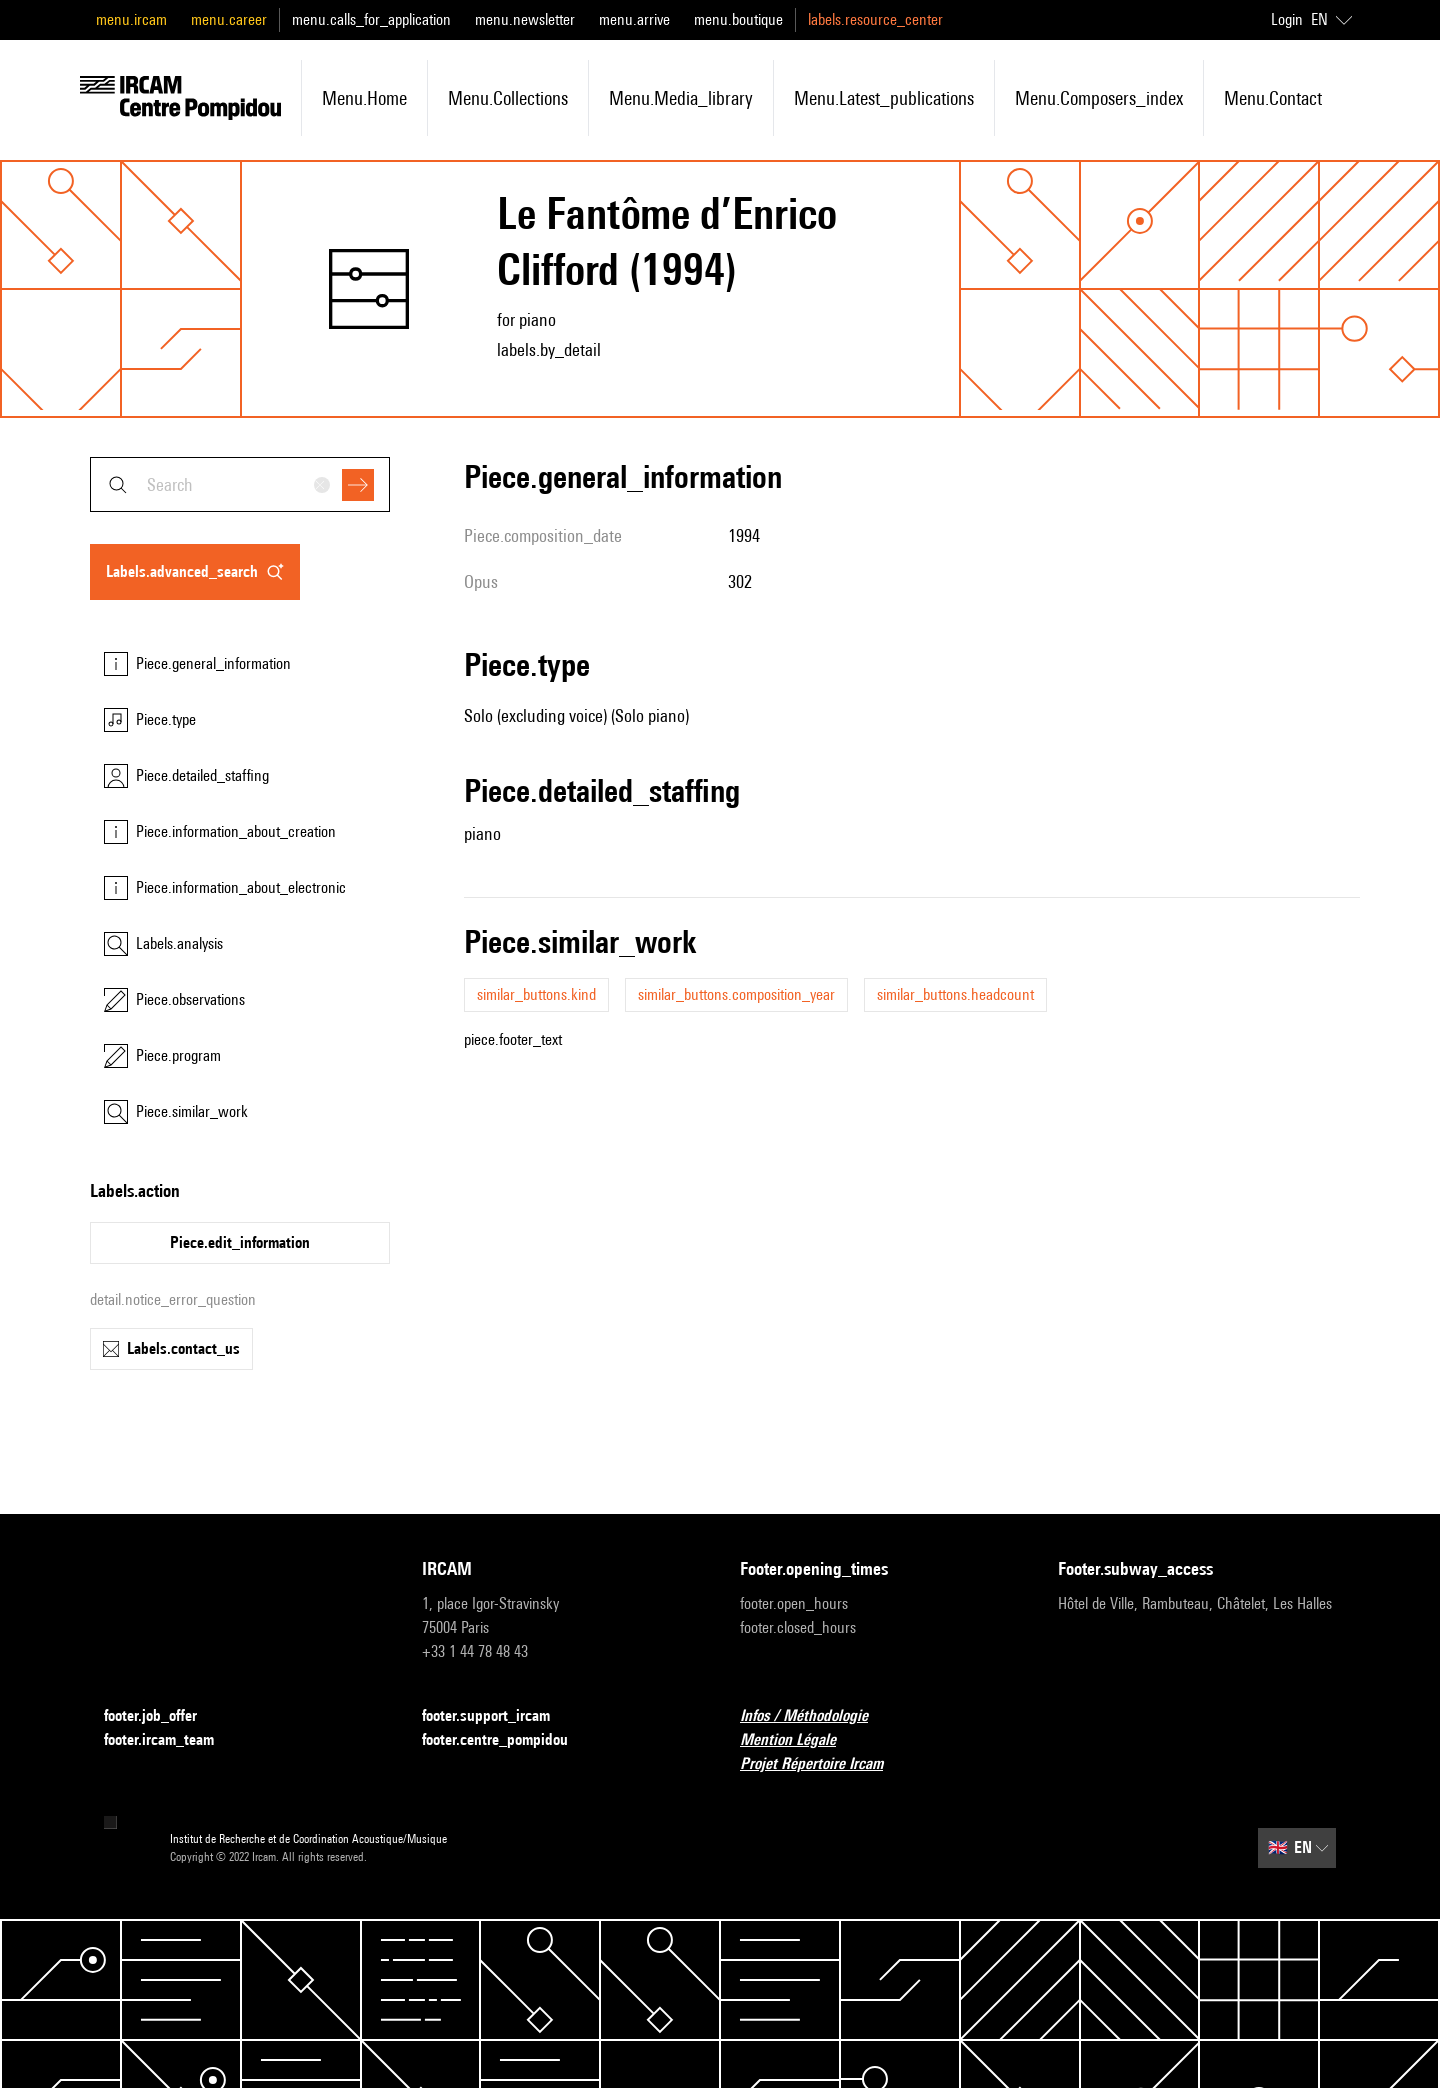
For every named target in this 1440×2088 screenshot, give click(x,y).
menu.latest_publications (884, 98)
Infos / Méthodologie (816, 1716)
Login (1287, 19)
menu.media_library (681, 98)
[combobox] (240, 484)
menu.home (364, 98)
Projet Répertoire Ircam (823, 1764)
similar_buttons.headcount (955, 994)
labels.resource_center (875, 19)
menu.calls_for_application (371, 19)
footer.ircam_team (171, 1740)
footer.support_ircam (498, 1716)
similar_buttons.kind (536, 994)
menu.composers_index (1099, 98)
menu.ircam (131, 19)
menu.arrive (634, 19)
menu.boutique (738, 19)
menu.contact (1273, 98)
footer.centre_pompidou (507, 1740)
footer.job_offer (162, 1716)
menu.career (229, 19)
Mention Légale (800, 1740)
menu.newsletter (525, 19)
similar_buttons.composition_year (736, 994)
